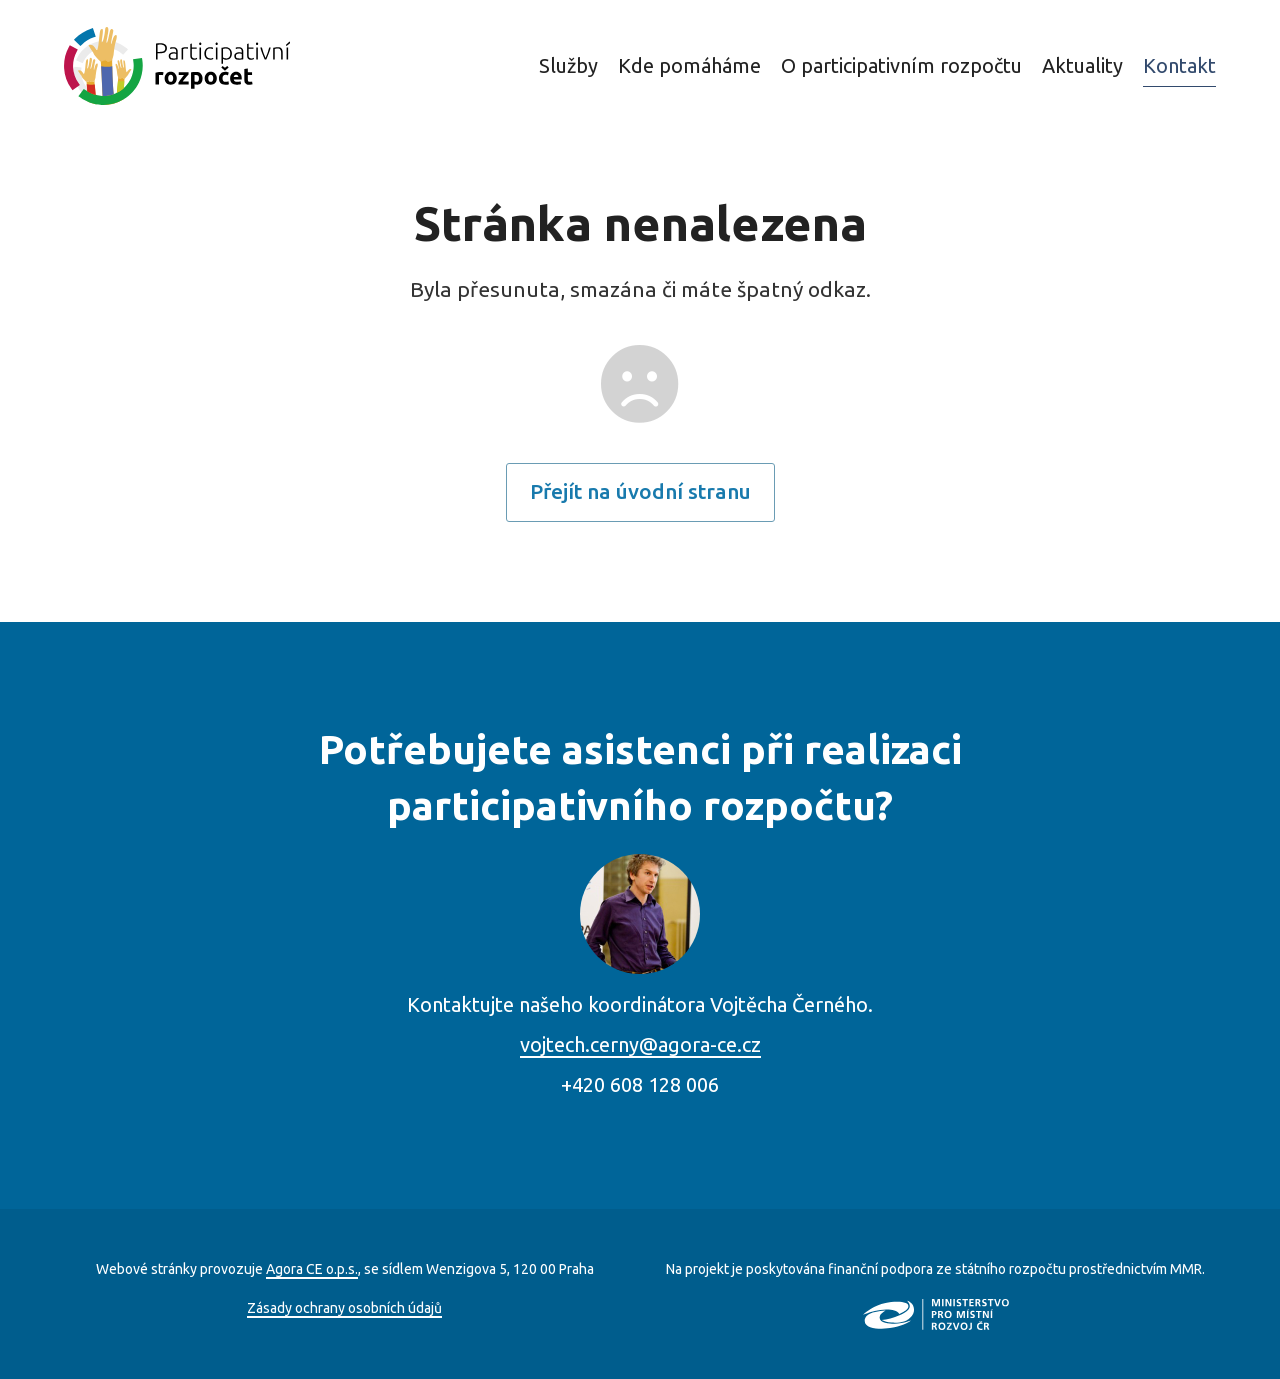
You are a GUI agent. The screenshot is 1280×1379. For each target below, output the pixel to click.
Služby (568, 65)
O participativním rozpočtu (901, 65)
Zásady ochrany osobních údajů (344, 1308)
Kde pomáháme (689, 65)
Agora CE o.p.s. (312, 1269)
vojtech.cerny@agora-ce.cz (640, 1044)
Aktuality (1082, 65)
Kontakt (1179, 65)
